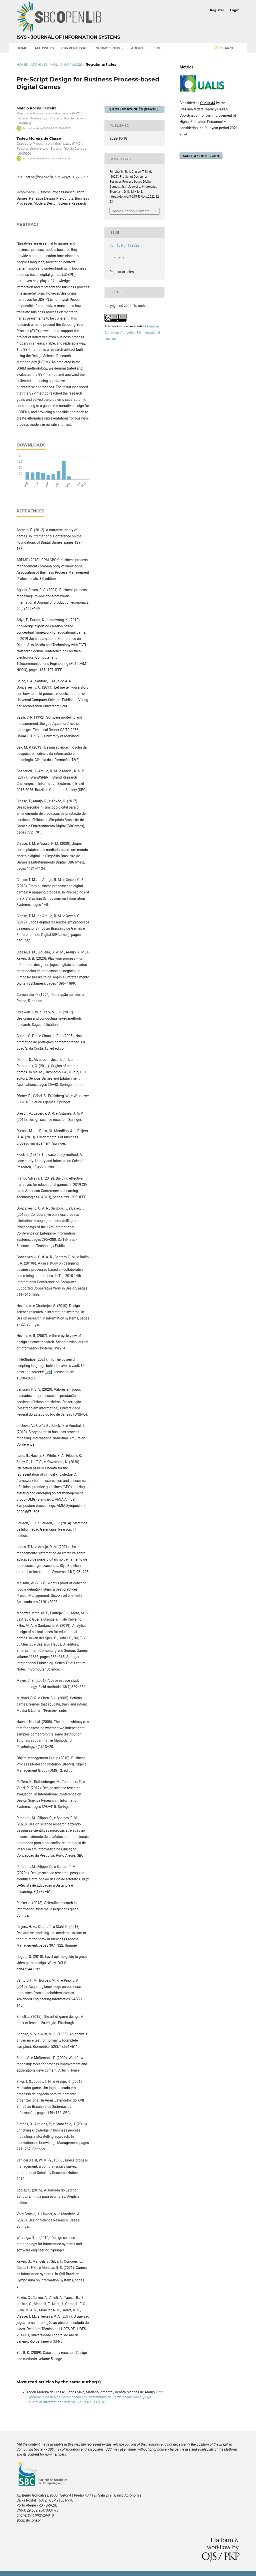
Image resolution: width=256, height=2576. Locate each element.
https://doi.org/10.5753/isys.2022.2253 (57, 177)
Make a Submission (201, 156)
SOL (158, 48)
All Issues (44, 48)
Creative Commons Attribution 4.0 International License (132, 332)
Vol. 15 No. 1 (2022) (66, 64)
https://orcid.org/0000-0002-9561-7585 (46, 128)
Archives (39, 64)
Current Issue (74, 48)
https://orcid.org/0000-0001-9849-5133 (46, 158)
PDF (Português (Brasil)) (135, 109)
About (137, 48)
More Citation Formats (131, 211)
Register (217, 10)
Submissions (108, 48)
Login (235, 10)
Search (227, 48)
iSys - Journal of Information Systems (68, 37)
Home (21, 48)
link (48, 1372)
